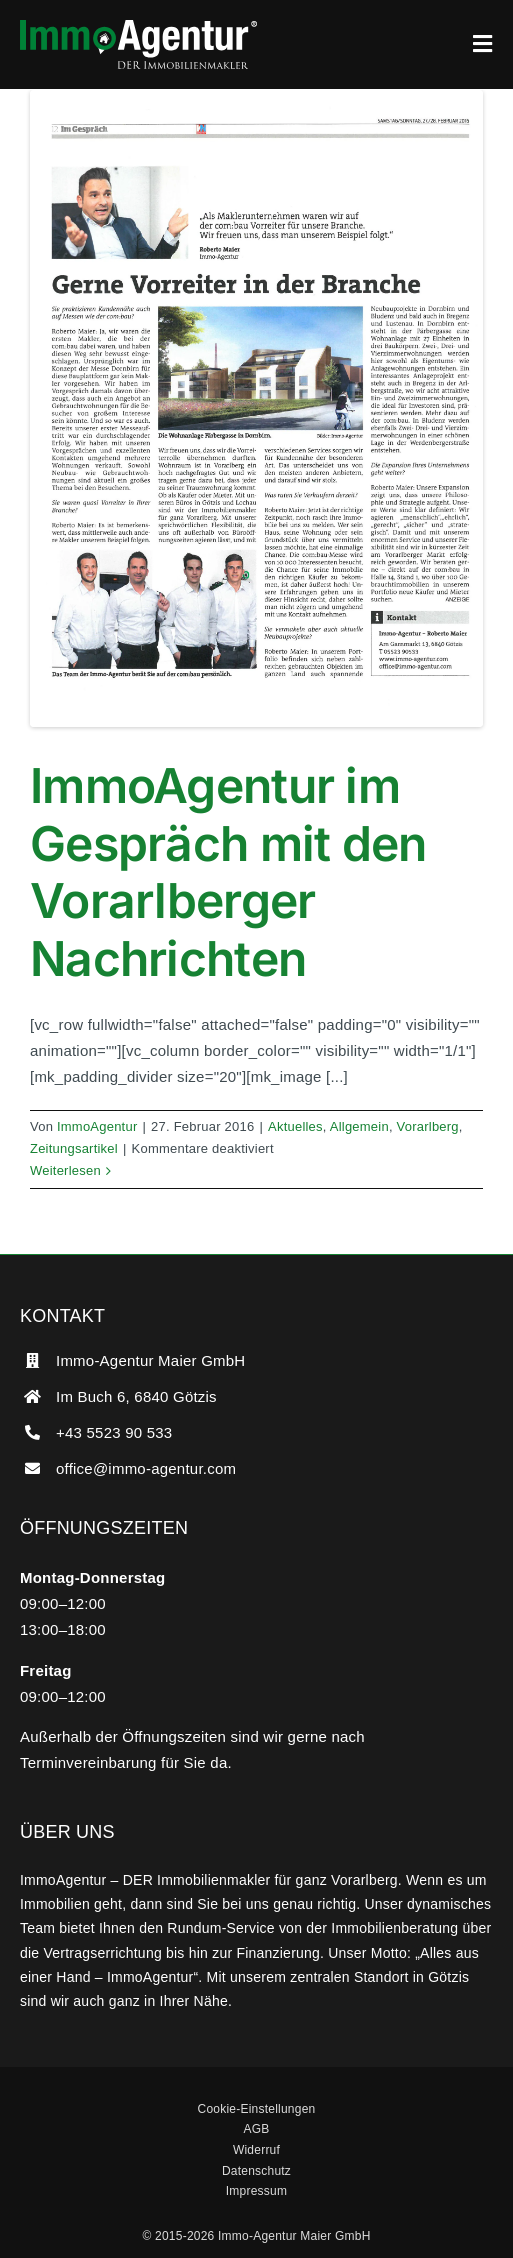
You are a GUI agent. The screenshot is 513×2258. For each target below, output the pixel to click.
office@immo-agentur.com (146, 1468)
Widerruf (256, 2150)
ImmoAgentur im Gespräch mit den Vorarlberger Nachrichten (228, 872)
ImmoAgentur (97, 1126)
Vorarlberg (428, 1126)
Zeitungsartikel (74, 1148)
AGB (256, 2129)
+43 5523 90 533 (114, 1432)
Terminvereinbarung (88, 1762)
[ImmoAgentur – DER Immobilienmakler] (138, 27)
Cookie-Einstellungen (257, 2109)
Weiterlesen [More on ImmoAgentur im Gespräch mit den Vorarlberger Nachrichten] (65, 1170)
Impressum (256, 2191)
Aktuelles (295, 1126)
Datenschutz (256, 2171)
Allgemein (359, 1126)
